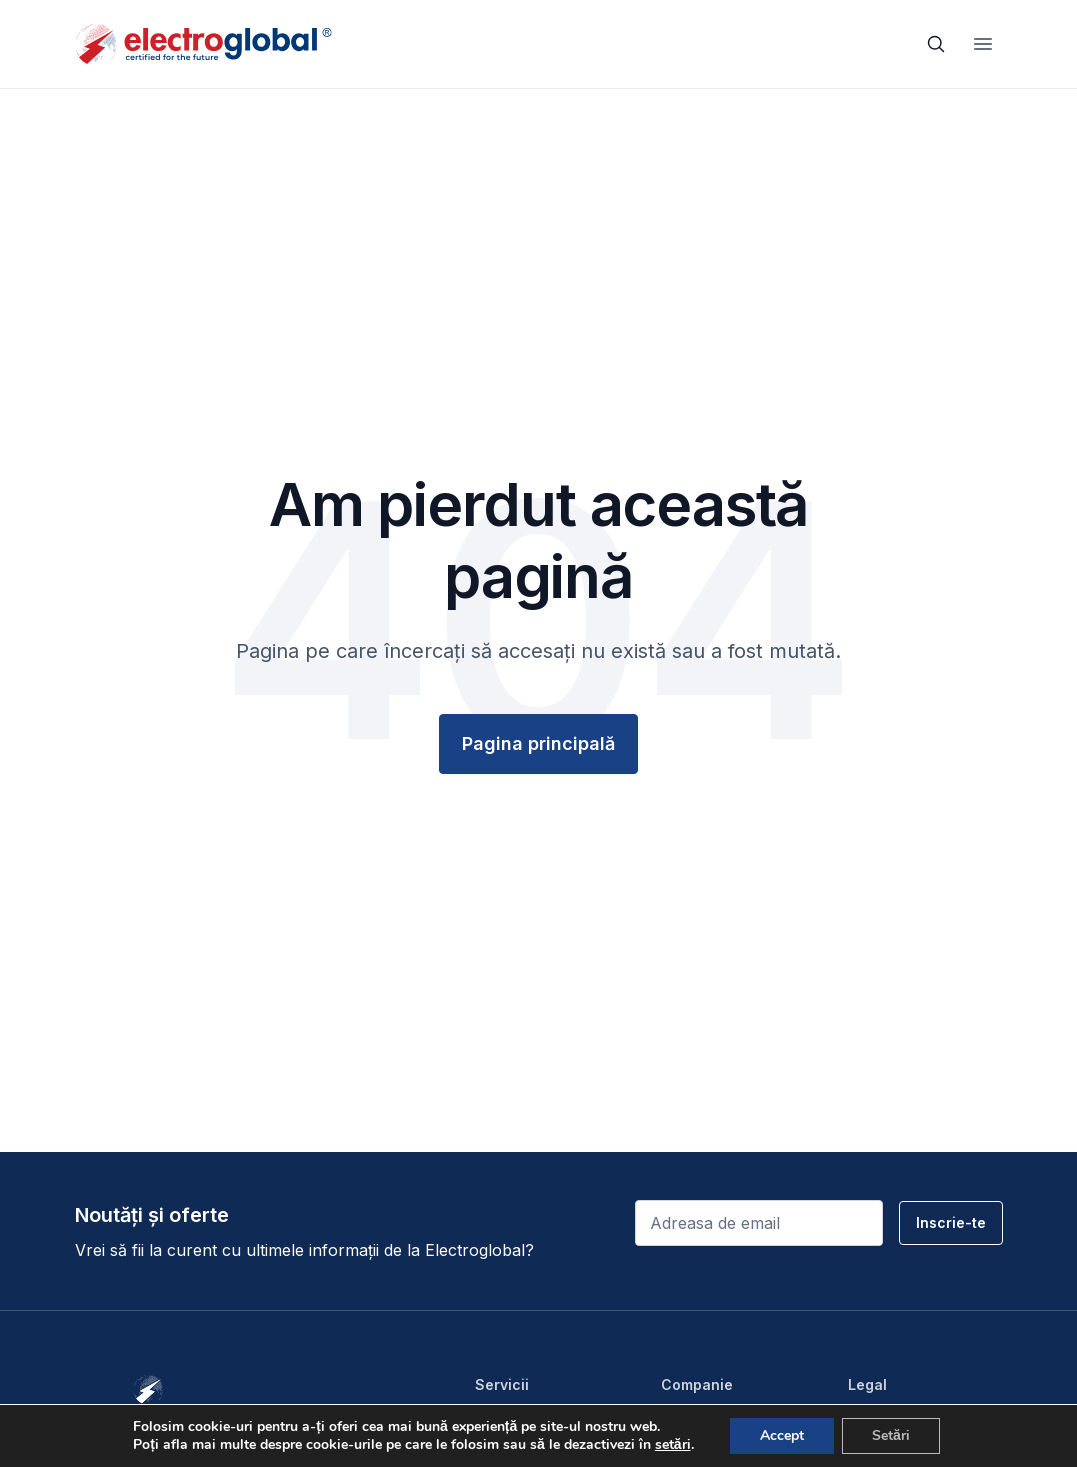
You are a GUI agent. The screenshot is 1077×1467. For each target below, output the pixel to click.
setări (673, 1445)
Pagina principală (538, 743)
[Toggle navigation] (983, 44)
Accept (782, 1435)
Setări (891, 1435)
